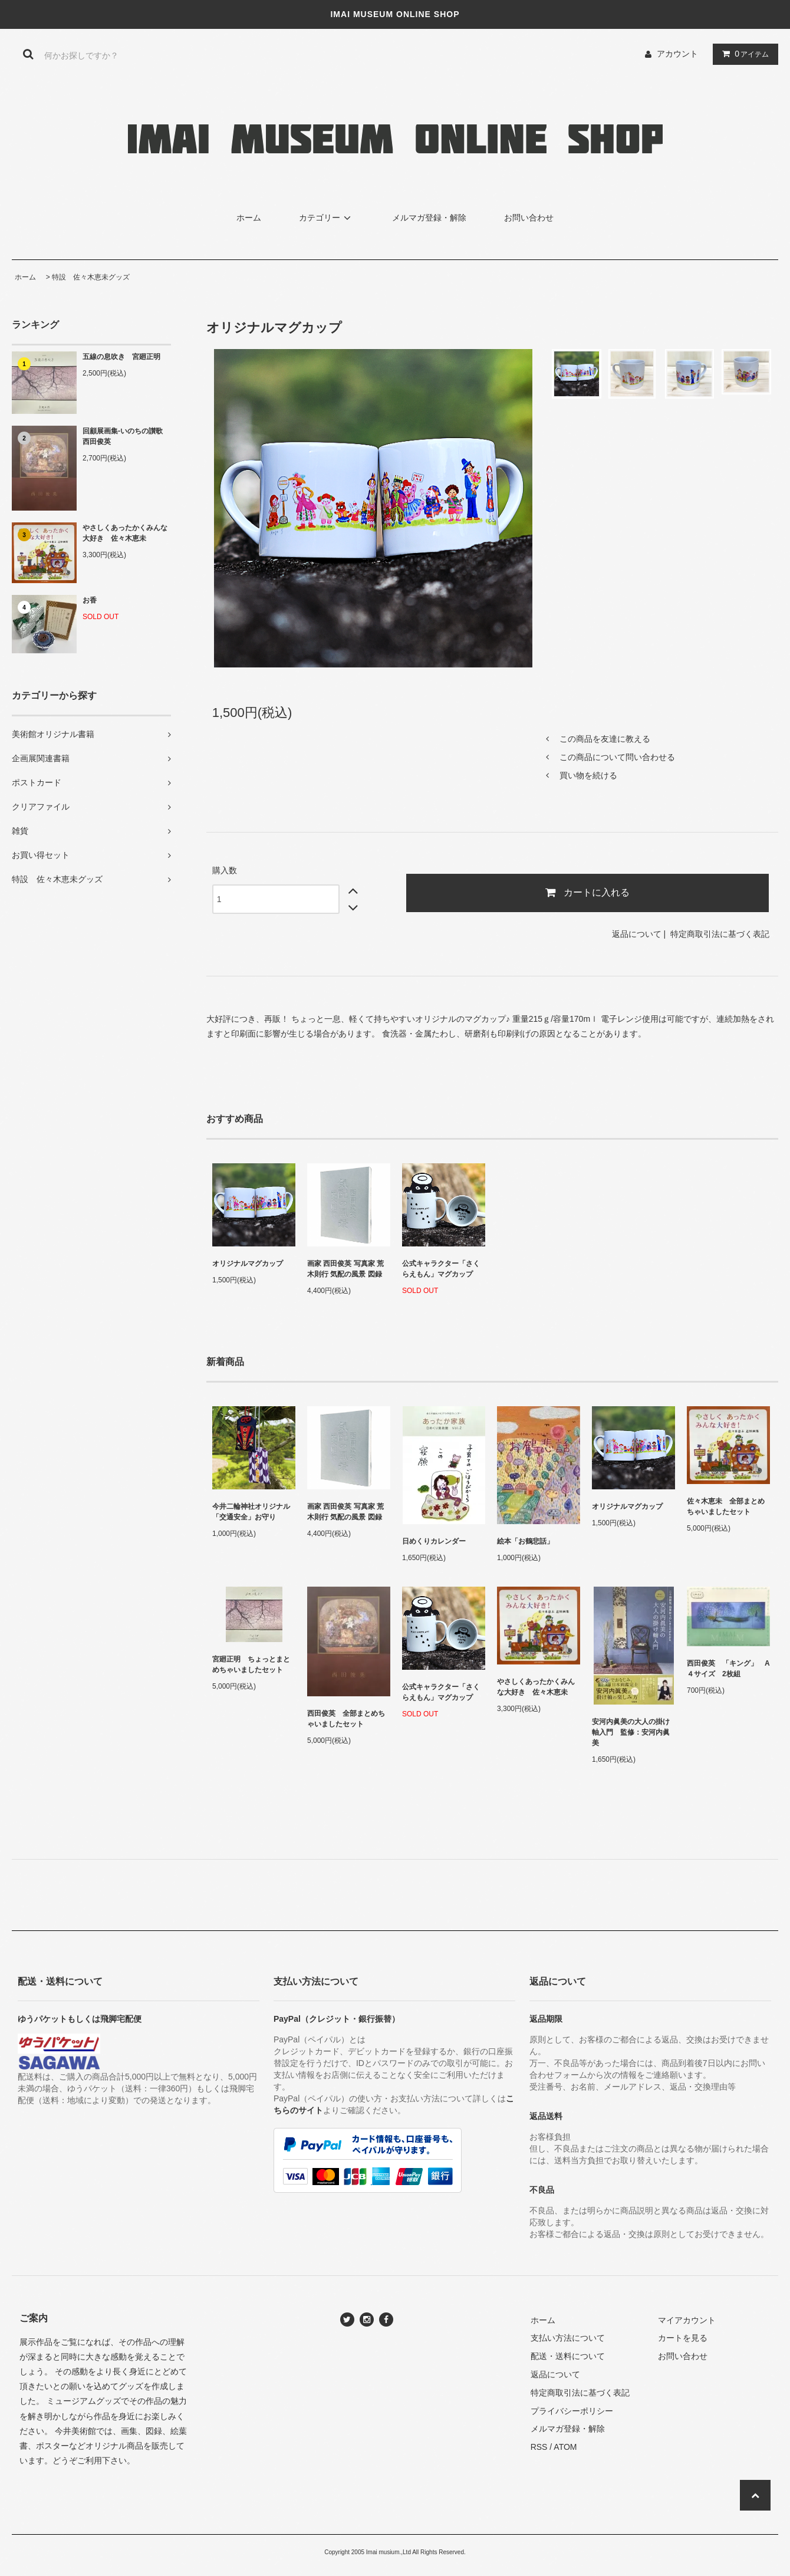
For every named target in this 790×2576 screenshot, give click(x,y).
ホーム (248, 217)
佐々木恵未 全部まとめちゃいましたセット (726, 1506)
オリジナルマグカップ (247, 1263)
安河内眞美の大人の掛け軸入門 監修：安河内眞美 (631, 1732)
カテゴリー (326, 217)
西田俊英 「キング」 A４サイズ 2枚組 (728, 1668)
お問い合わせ (529, 217)
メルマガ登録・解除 (429, 217)
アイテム (743, 53)
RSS (539, 2447)
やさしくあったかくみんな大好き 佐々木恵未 (125, 533)
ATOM (565, 2447)
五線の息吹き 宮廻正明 (121, 357)
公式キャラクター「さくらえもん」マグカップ (441, 1268)
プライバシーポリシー (572, 2411)
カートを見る (682, 2338)
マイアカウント (687, 2320)
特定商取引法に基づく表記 (719, 934)
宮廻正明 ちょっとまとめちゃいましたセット (251, 1664)
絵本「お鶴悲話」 (525, 1541)
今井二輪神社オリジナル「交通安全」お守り (251, 1511)
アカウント (677, 53)
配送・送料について (568, 2356)
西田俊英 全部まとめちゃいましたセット (346, 1718)
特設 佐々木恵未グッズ (91, 277)
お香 (90, 600)
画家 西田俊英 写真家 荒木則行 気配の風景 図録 (345, 1268)
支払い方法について (568, 2338)
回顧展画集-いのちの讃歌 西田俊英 (126, 436)
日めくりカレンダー (434, 1541)
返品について (636, 934)
